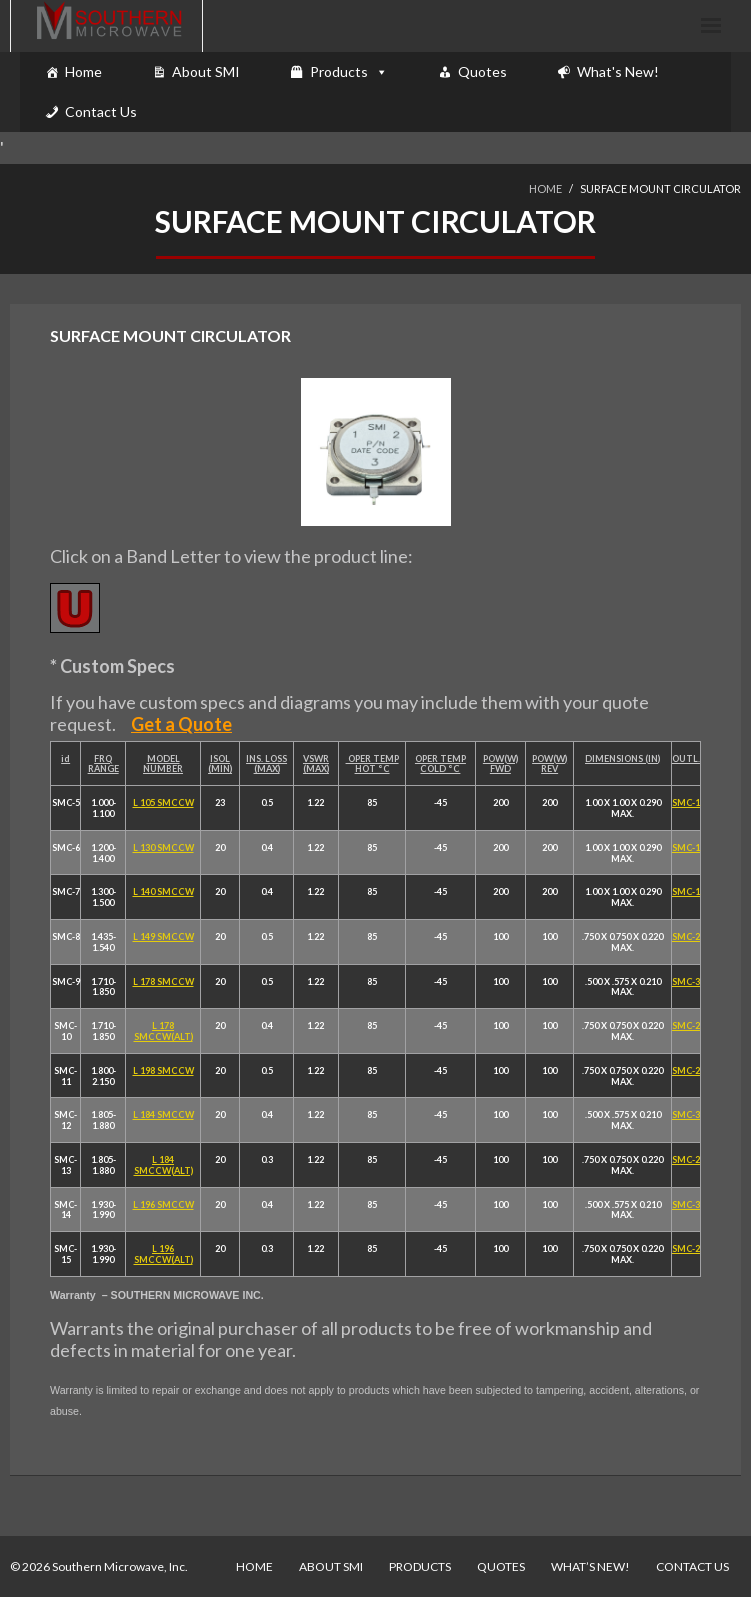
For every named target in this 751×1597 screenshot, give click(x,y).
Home (83, 71)
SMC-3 (686, 981)
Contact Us (101, 111)
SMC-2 (686, 936)
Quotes (482, 71)
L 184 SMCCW (163, 1114)
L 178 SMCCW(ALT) (163, 1031)
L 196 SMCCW (163, 1204)
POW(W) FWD (500, 764)
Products (339, 71)
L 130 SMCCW (163, 847)
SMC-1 (686, 802)
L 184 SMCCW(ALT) (163, 1165)
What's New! (618, 71)
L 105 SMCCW (163, 802)
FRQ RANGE (103, 764)
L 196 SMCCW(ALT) (163, 1254)
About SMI (206, 71)
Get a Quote (181, 724)
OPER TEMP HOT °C (372, 764)
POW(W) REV (549, 764)
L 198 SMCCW (163, 1070)
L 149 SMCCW (163, 936)
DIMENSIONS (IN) (622, 758)
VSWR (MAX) (316, 764)
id (65, 758)
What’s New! (590, 1566)
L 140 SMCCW (163, 891)
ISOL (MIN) (220, 764)
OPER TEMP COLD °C (440, 764)
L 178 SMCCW (163, 981)
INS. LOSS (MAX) (266, 764)
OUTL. (686, 758)
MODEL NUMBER (163, 764)
